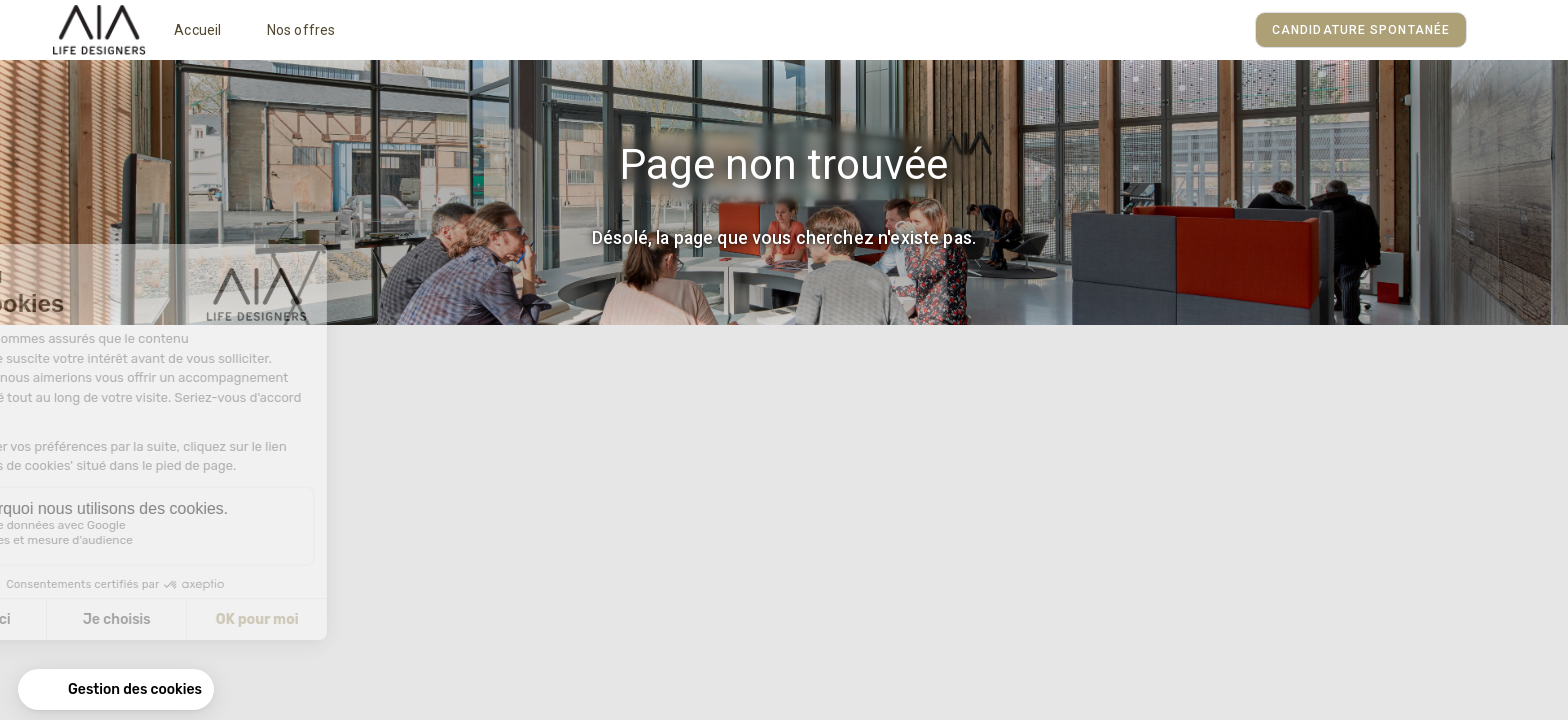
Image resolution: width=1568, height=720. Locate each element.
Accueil (197, 30)
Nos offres (301, 30)
